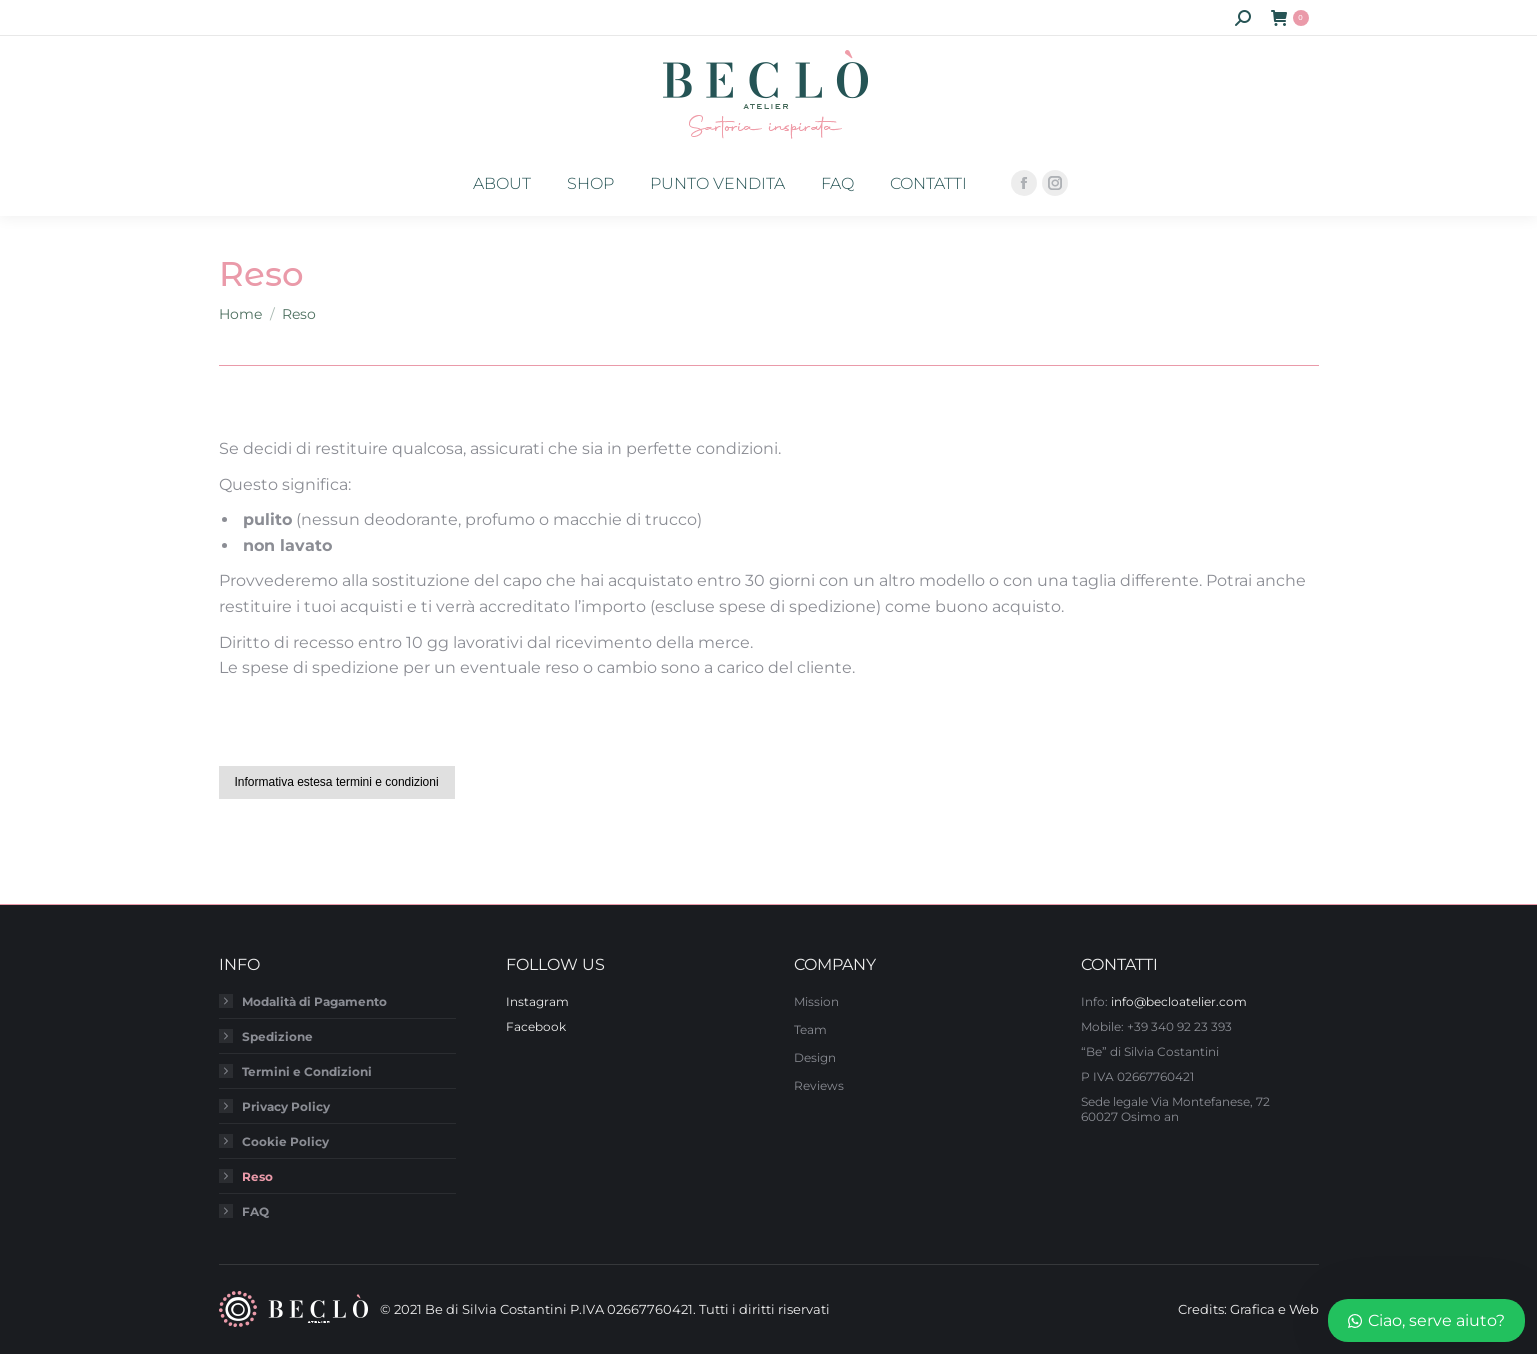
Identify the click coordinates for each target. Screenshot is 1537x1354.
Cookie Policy (285, 1141)
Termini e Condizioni (307, 1071)
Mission (816, 1001)
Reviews (819, 1085)
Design (815, 1057)
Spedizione (277, 1036)
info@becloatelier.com (1179, 1001)
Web (1304, 1309)
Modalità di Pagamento (314, 1001)
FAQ (255, 1211)
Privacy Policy (286, 1106)
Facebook (536, 1026)
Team (810, 1029)
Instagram (537, 1001)
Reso (257, 1176)
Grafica (1252, 1309)
